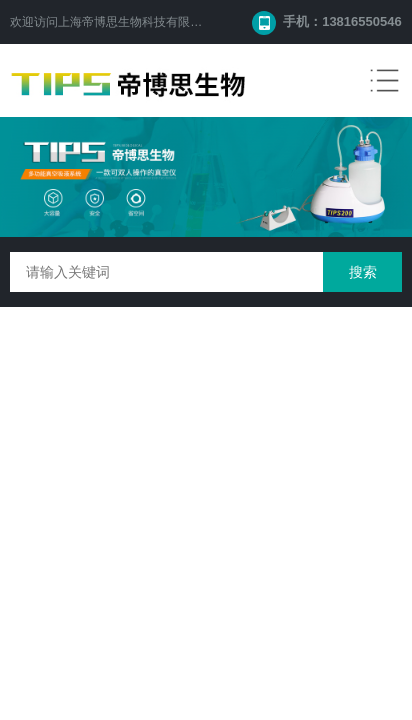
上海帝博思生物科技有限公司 (136, 22)
